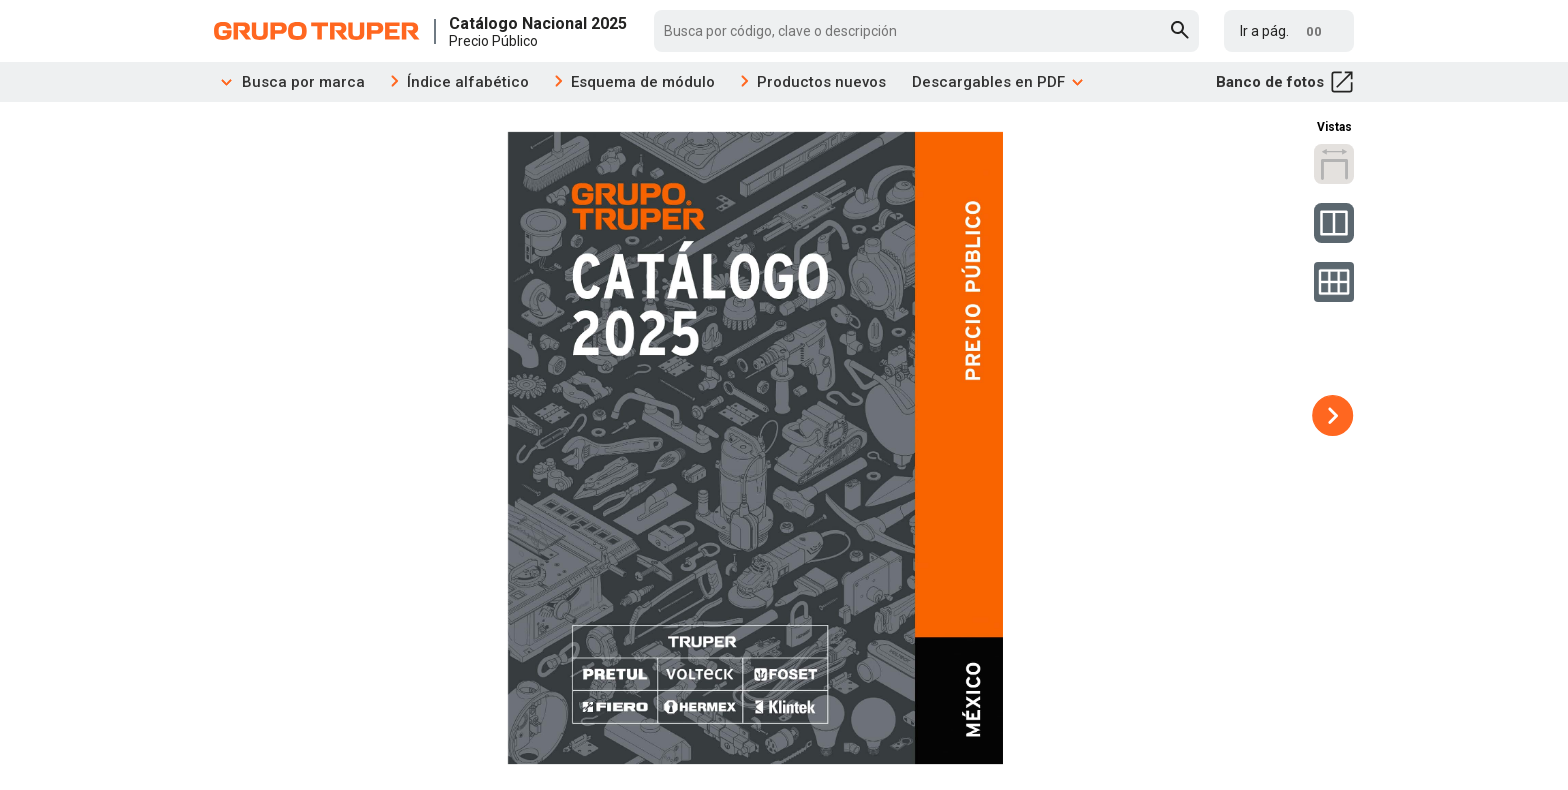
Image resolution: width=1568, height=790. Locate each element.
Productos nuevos (821, 82)
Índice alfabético (468, 82)
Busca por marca (289, 82)
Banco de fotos (1285, 82)
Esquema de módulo (643, 82)
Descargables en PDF (998, 82)
